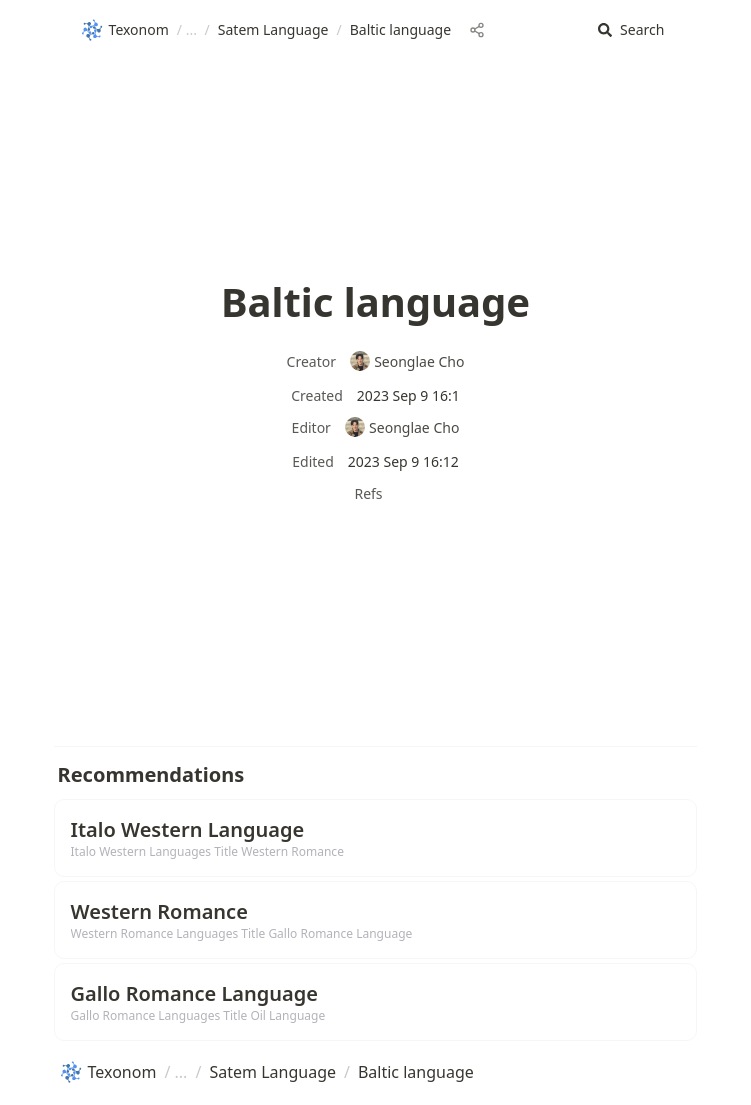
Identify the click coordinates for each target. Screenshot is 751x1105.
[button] (631, 30)
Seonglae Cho (407, 361)
